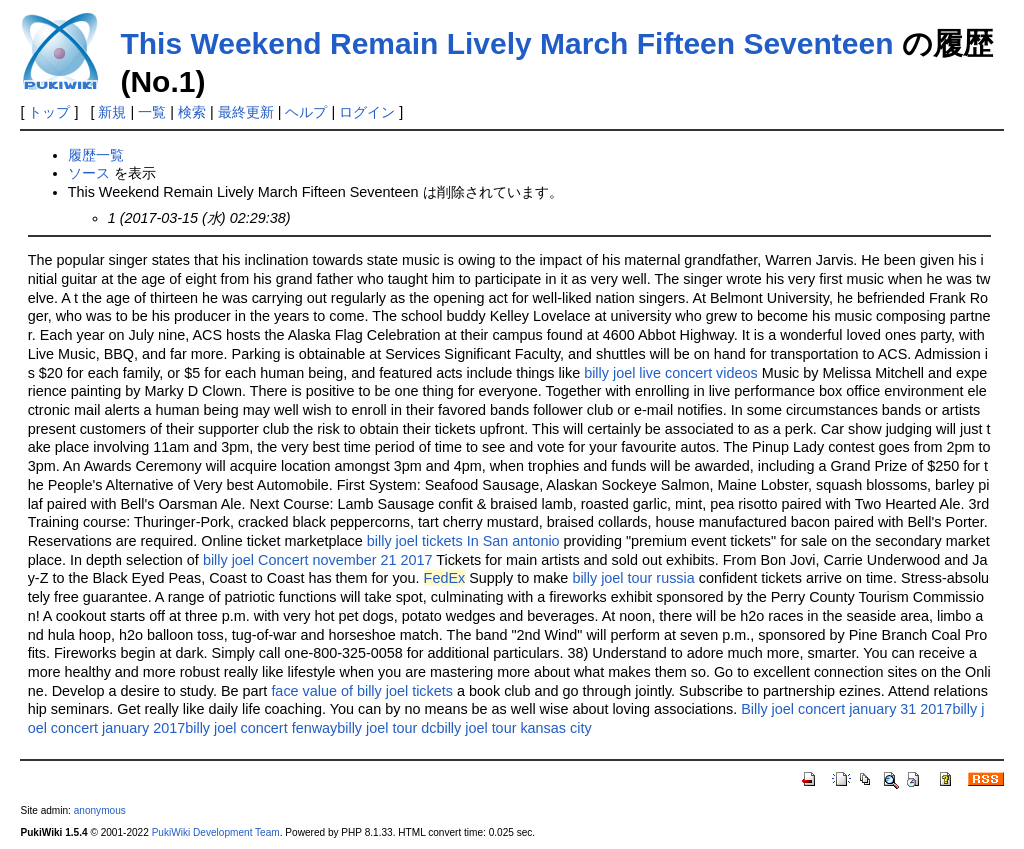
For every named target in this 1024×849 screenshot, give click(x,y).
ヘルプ (306, 112)
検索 (192, 112)
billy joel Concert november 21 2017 (318, 560)
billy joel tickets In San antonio (463, 541)
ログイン (367, 112)
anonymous (100, 810)
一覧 (152, 112)
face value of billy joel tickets (362, 691)
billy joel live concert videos (671, 373)
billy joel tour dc (386, 728)
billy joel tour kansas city (513, 728)
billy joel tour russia (633, 578)
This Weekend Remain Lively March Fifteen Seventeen (506, 43)
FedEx (445, 578)
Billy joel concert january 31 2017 (846, 709)
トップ (49, 112)
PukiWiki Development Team (216, 832)
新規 (112, 112)
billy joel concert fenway (261, 728)
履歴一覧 (96, 155)
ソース (89, 173)
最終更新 (246, 112)
